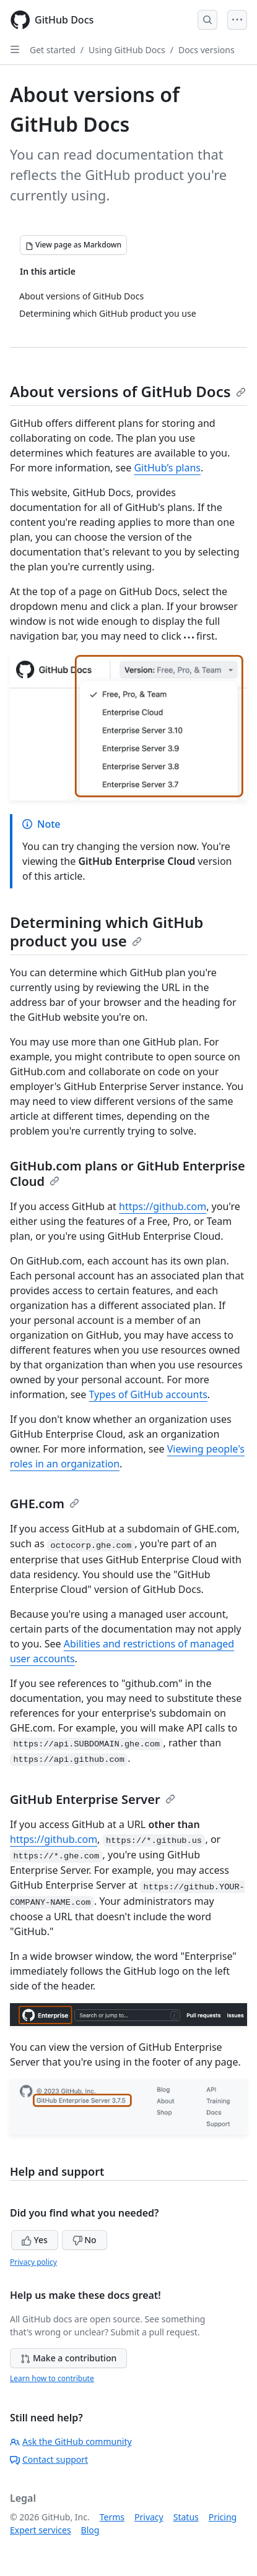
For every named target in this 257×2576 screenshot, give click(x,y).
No (84, 2240)
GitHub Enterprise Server (92, 1799)
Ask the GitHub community (71, 2441)
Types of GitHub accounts (148, 1394)
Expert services (40, 2530)
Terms (112, 2517)
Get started (53, 50)
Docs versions (206, 50)
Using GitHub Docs (127, 50)
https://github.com (162, 1206)
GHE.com (44, 1503)
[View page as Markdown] (73, 245)
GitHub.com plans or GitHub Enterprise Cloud (127, 1173)
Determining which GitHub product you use (106, 931)
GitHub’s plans (167, 467)
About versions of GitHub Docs (128, 391)
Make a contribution (68, 2358)
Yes (35, 2240)
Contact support (49, 2459)
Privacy (148, 2517)
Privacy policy (33, 2262)
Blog (90, 2530)
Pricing (223, 2517)
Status (186, 2517)
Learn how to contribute (52, 2378)
